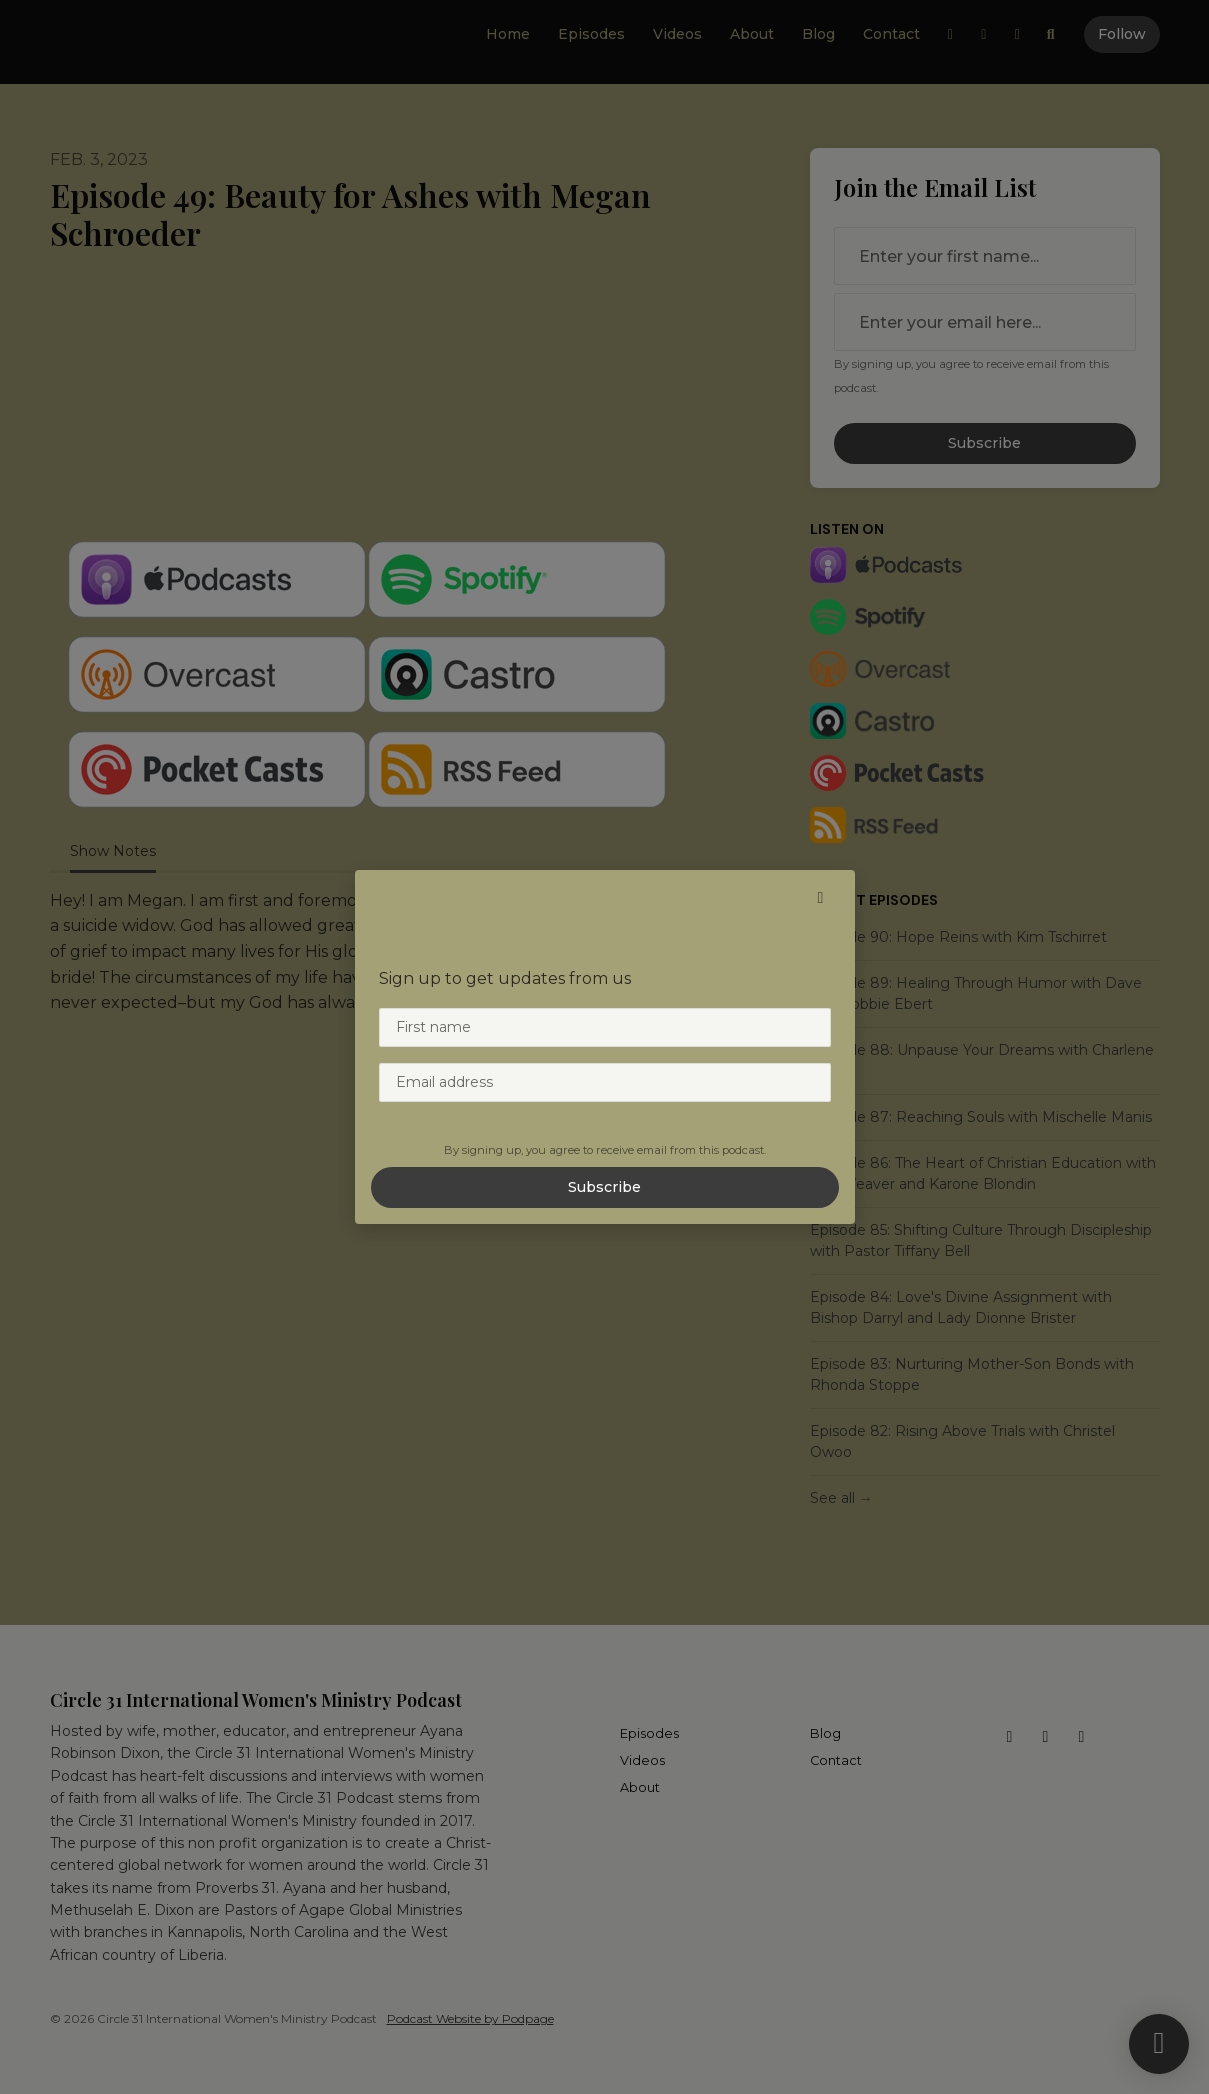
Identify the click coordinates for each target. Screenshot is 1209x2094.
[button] (821, 898)
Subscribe (604, 1187)
